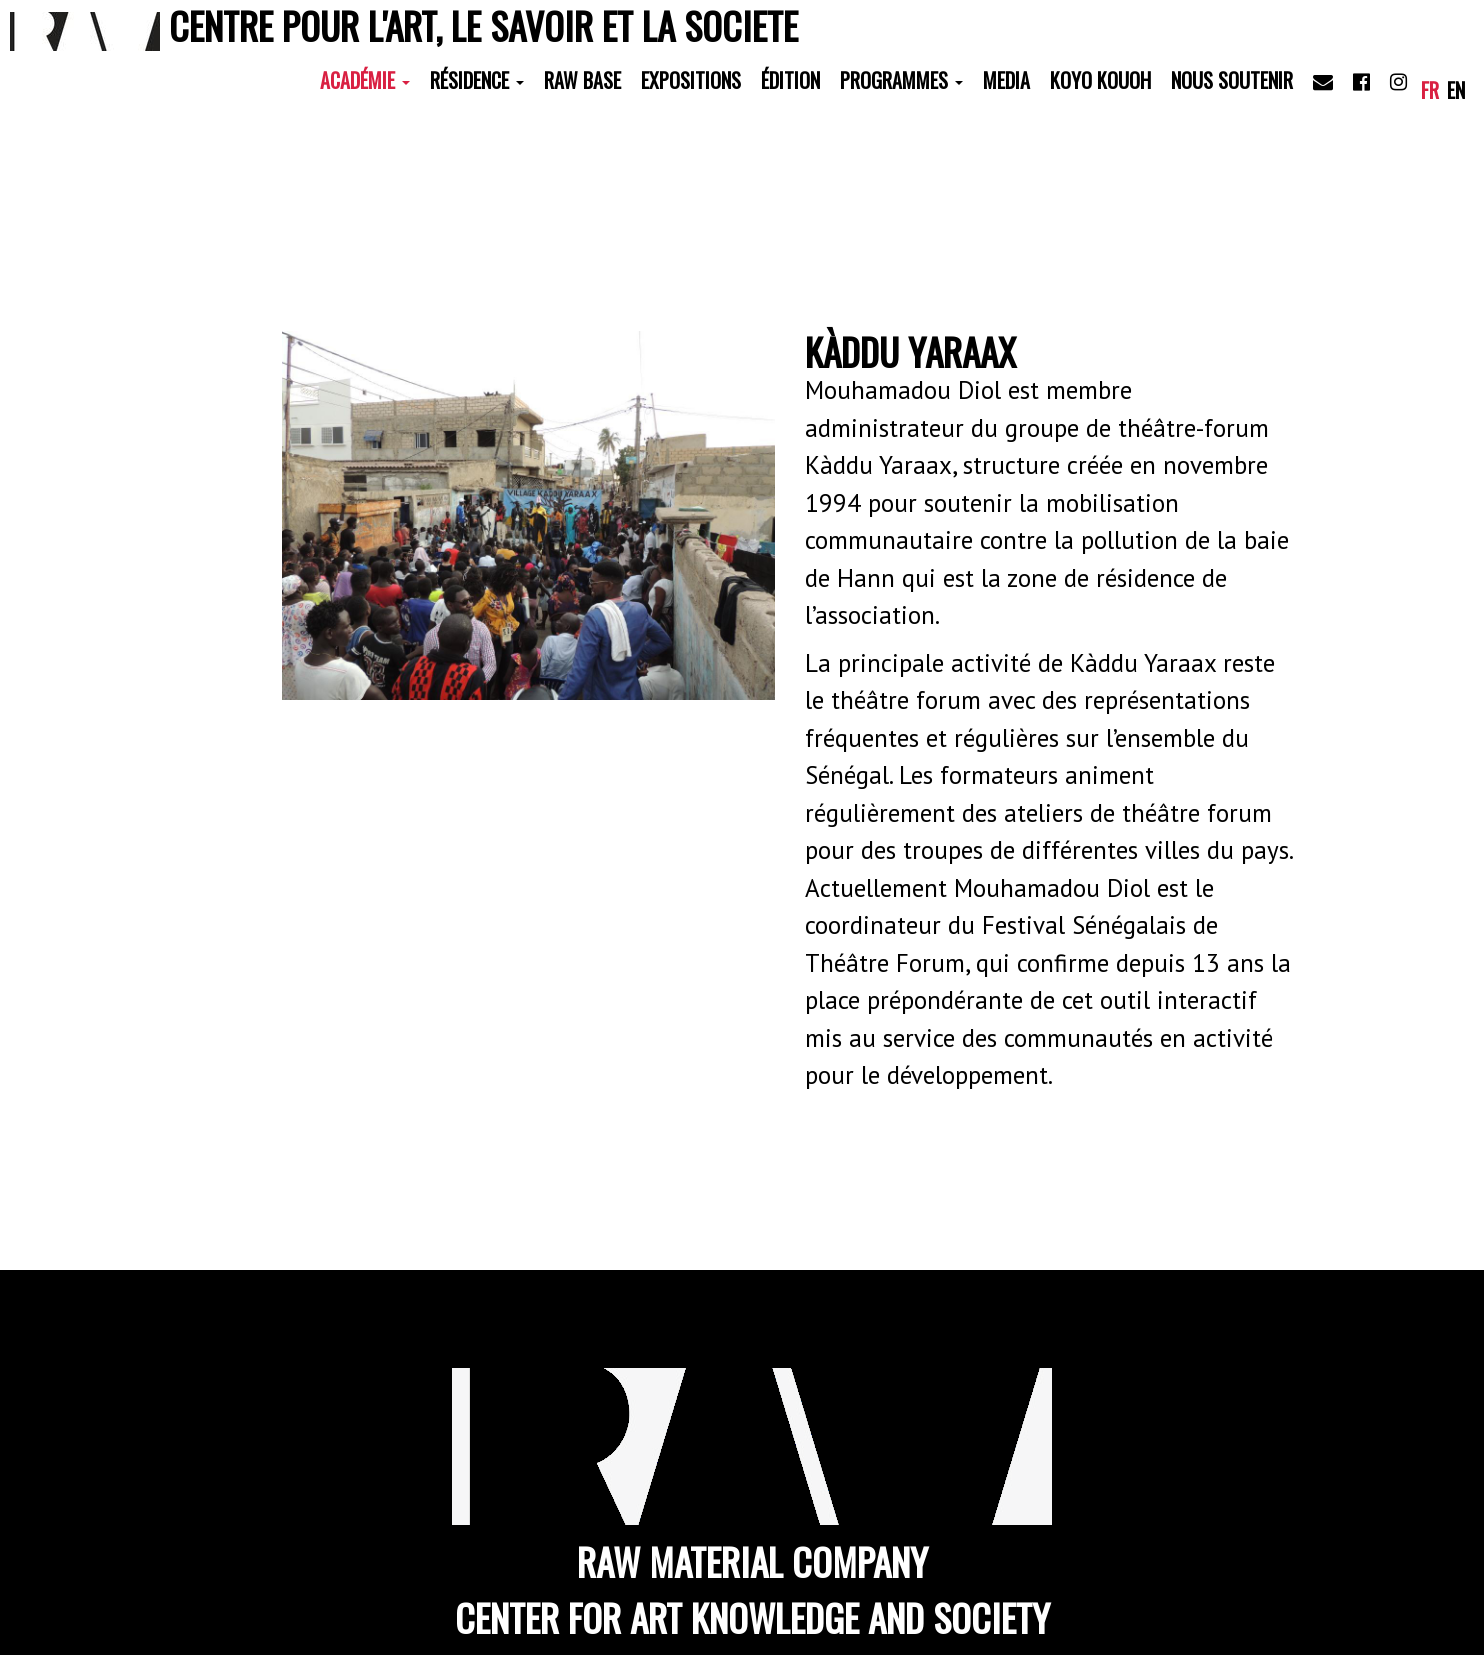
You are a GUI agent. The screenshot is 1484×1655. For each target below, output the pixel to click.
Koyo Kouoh (1100, 80)
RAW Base (582, 80)
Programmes (901, 80)
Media (1006, 80)
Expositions (691, 80)
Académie (365, 80)
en (1456, 90)
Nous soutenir (1232, 80)
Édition (790, 80)
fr (1430, 90)
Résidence (477, 80)
